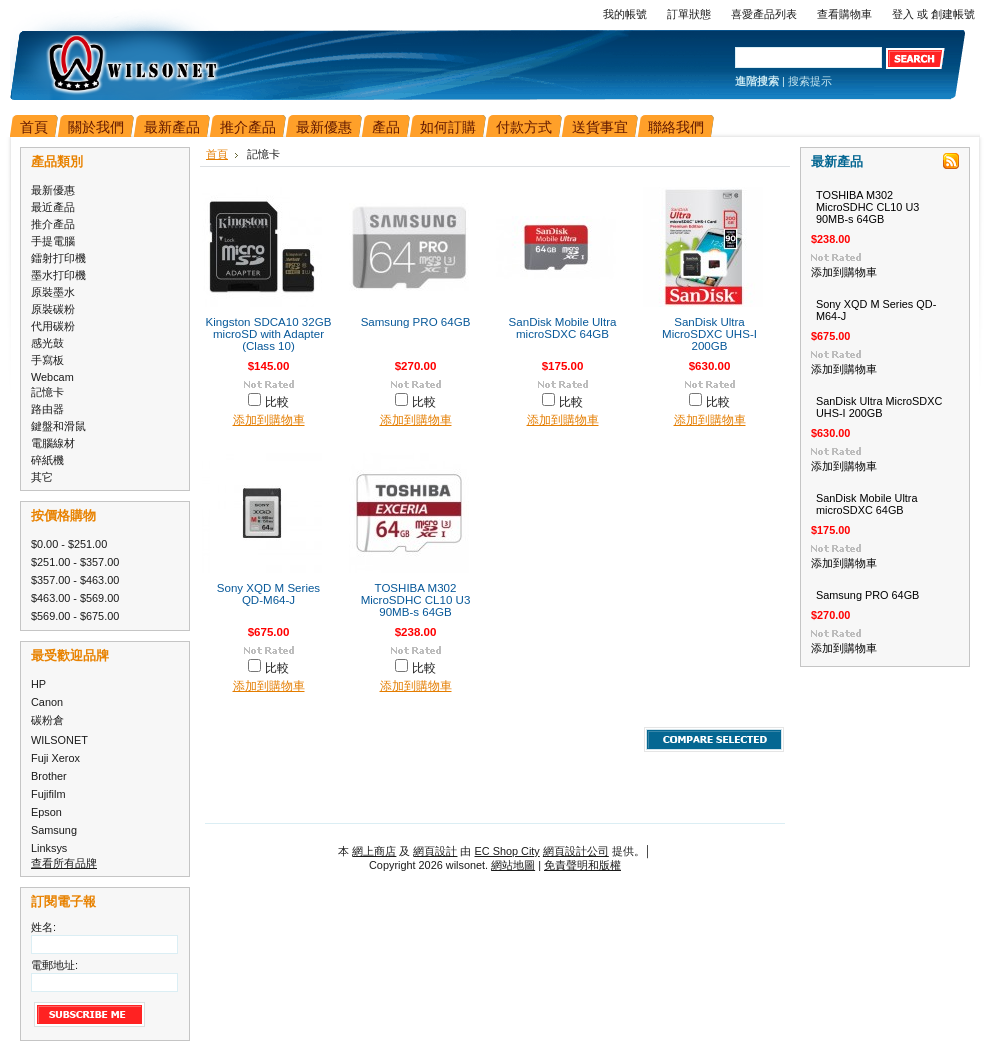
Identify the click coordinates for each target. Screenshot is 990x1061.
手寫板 (47, 360)
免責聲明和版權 (582, 865)
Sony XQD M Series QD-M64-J (268, 594)
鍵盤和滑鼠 (58, 426)
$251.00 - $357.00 (75, 562)
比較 (277, 402)
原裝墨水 (53, 292)
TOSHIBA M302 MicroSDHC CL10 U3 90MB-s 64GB (416, 600)
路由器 (47, 409)
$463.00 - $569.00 (75, 598)
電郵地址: (54, 965)
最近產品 (53, 207)
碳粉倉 (47, 720)
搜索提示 (810, 81)
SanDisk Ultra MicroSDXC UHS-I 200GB (709, 334)
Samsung (54, 830)
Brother (49, 776)
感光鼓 (47, 343)
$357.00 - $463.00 (75, 580)
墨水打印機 (58, 275)
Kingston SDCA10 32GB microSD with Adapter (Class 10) (269, 334)
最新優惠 (53, 190)
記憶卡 (47, 392)
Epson (46, 812)
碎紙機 (47, 460)
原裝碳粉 (53, 309)
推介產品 (53, 224)
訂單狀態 (689, 14)
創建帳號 (953, 14)
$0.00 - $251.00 (69, 544)
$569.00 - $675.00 (75, 616)
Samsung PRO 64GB (416, 322)
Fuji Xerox (55, 758)
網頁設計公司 (576, 851)
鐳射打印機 (58, 258)
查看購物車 (844, 14)
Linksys (49, 848)
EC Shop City (507, 851)
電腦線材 (53, 443)
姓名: (43, 927)
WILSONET (59, 740)
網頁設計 (435, 851)
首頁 (217, 154)
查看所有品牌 (64, 863)
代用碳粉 (53, 326)
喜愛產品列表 (764, 14)
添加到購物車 (269, 420)
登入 (903, 14)
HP (38, 684)
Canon (47, 702)
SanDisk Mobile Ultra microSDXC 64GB (563, 328)
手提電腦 (53, 241)
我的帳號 (625, 14)
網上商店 (374, 851)
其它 (42, 477)
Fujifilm (48, 794)
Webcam (52, 377)
